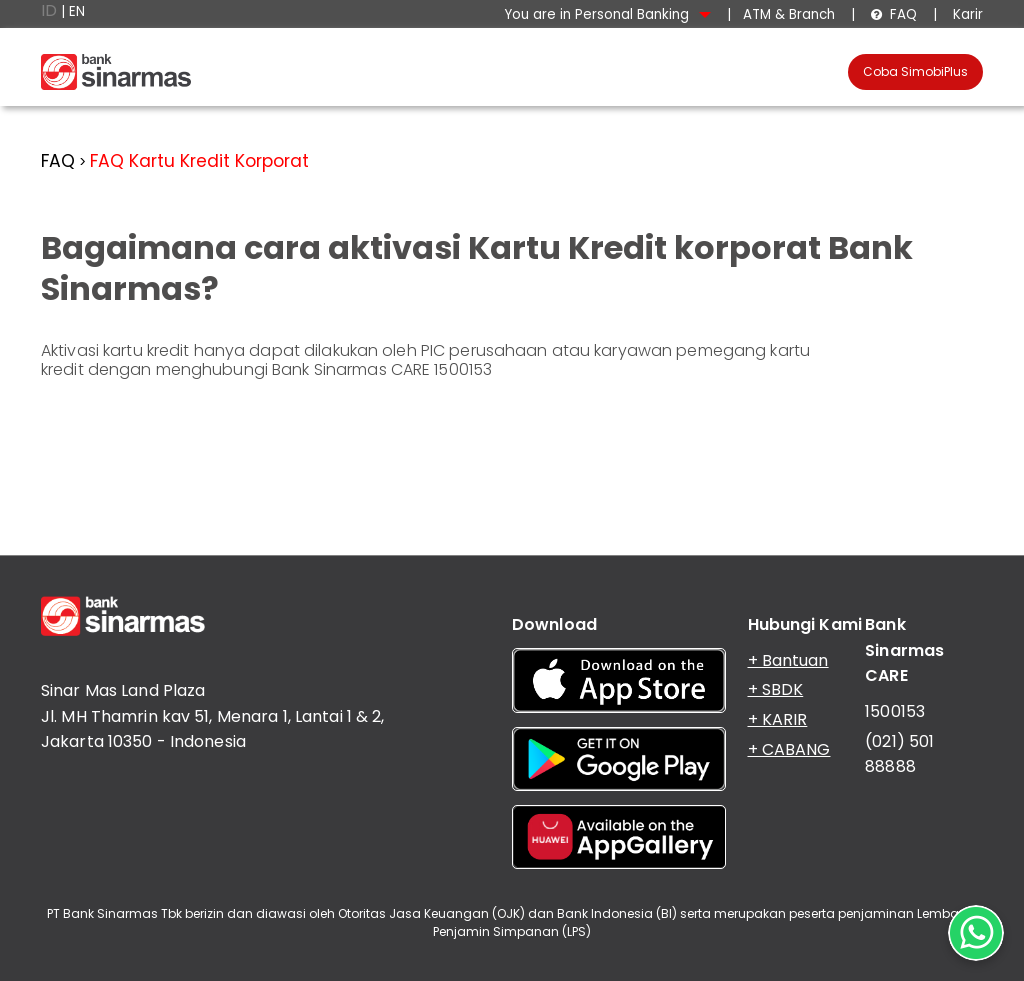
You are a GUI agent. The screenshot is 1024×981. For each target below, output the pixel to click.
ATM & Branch (789, 14)
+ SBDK (776, 689)
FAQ (893, 14)
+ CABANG (789, 749)
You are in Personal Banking (608, 14)
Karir (966, 14)
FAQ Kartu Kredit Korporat (199, 161)
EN (77, 11)
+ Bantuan (788, 660)
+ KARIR (778, 719)
